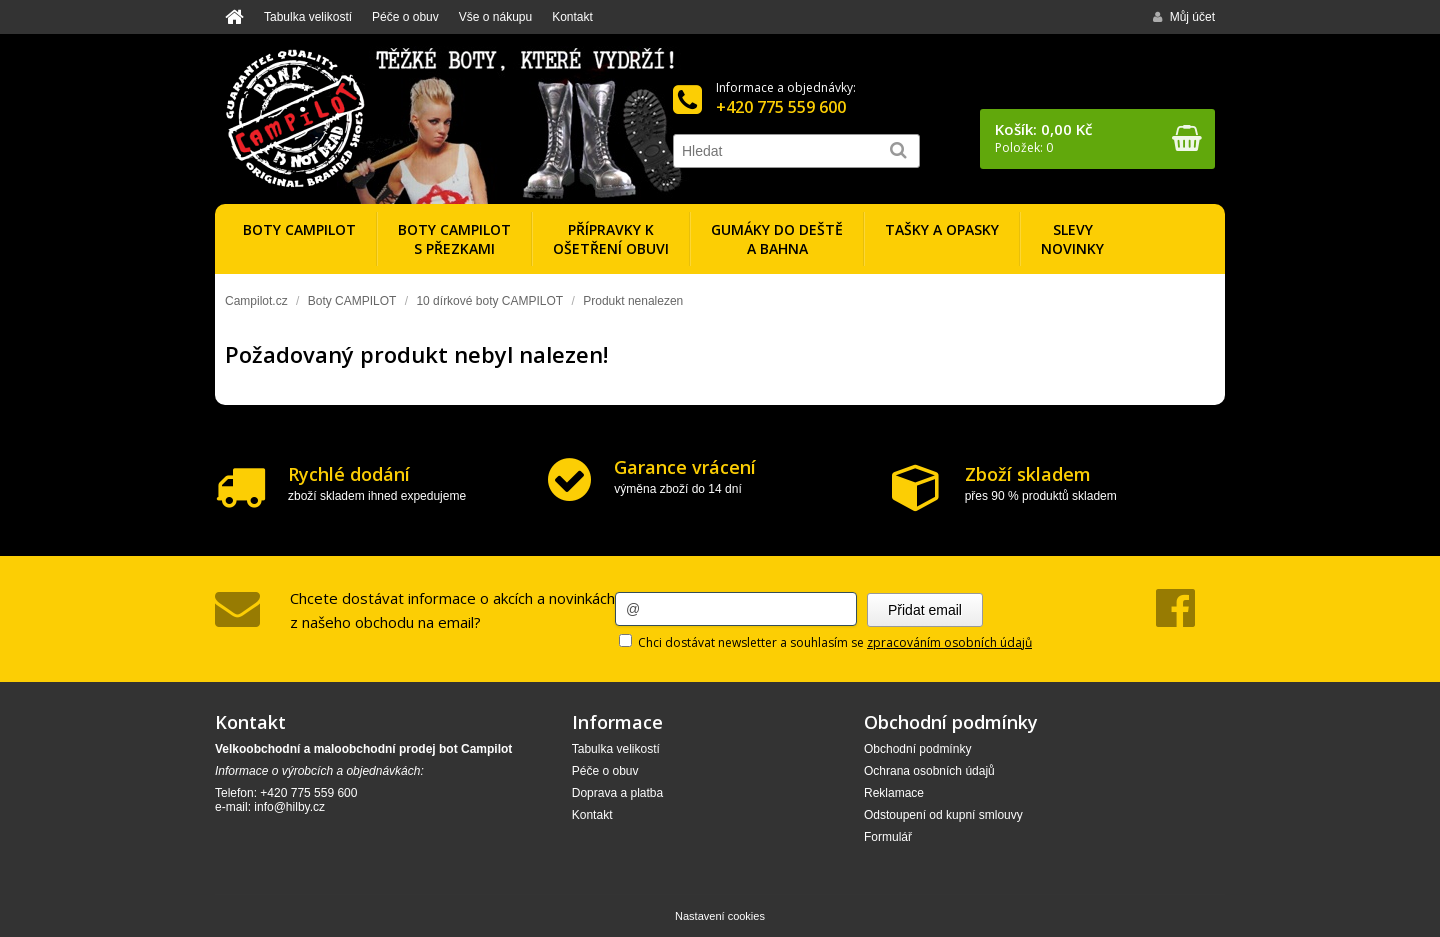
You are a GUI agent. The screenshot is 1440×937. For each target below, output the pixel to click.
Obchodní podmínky (917, 749)
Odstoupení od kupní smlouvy (943, 815)
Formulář (888, 837)
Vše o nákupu (495, 17)
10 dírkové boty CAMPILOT (489, 301)
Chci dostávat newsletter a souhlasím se (825, 642)
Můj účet (1184, 17)
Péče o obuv (405, 17)
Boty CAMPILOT (352, 301)
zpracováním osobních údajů (949, 642)
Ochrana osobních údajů (929, 771)
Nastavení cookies (720, 916)
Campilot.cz (256, 301)
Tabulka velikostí (308, 17)
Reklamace (894, 793)
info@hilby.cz (289, 807)
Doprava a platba (617, 793)
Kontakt (572, 17)
